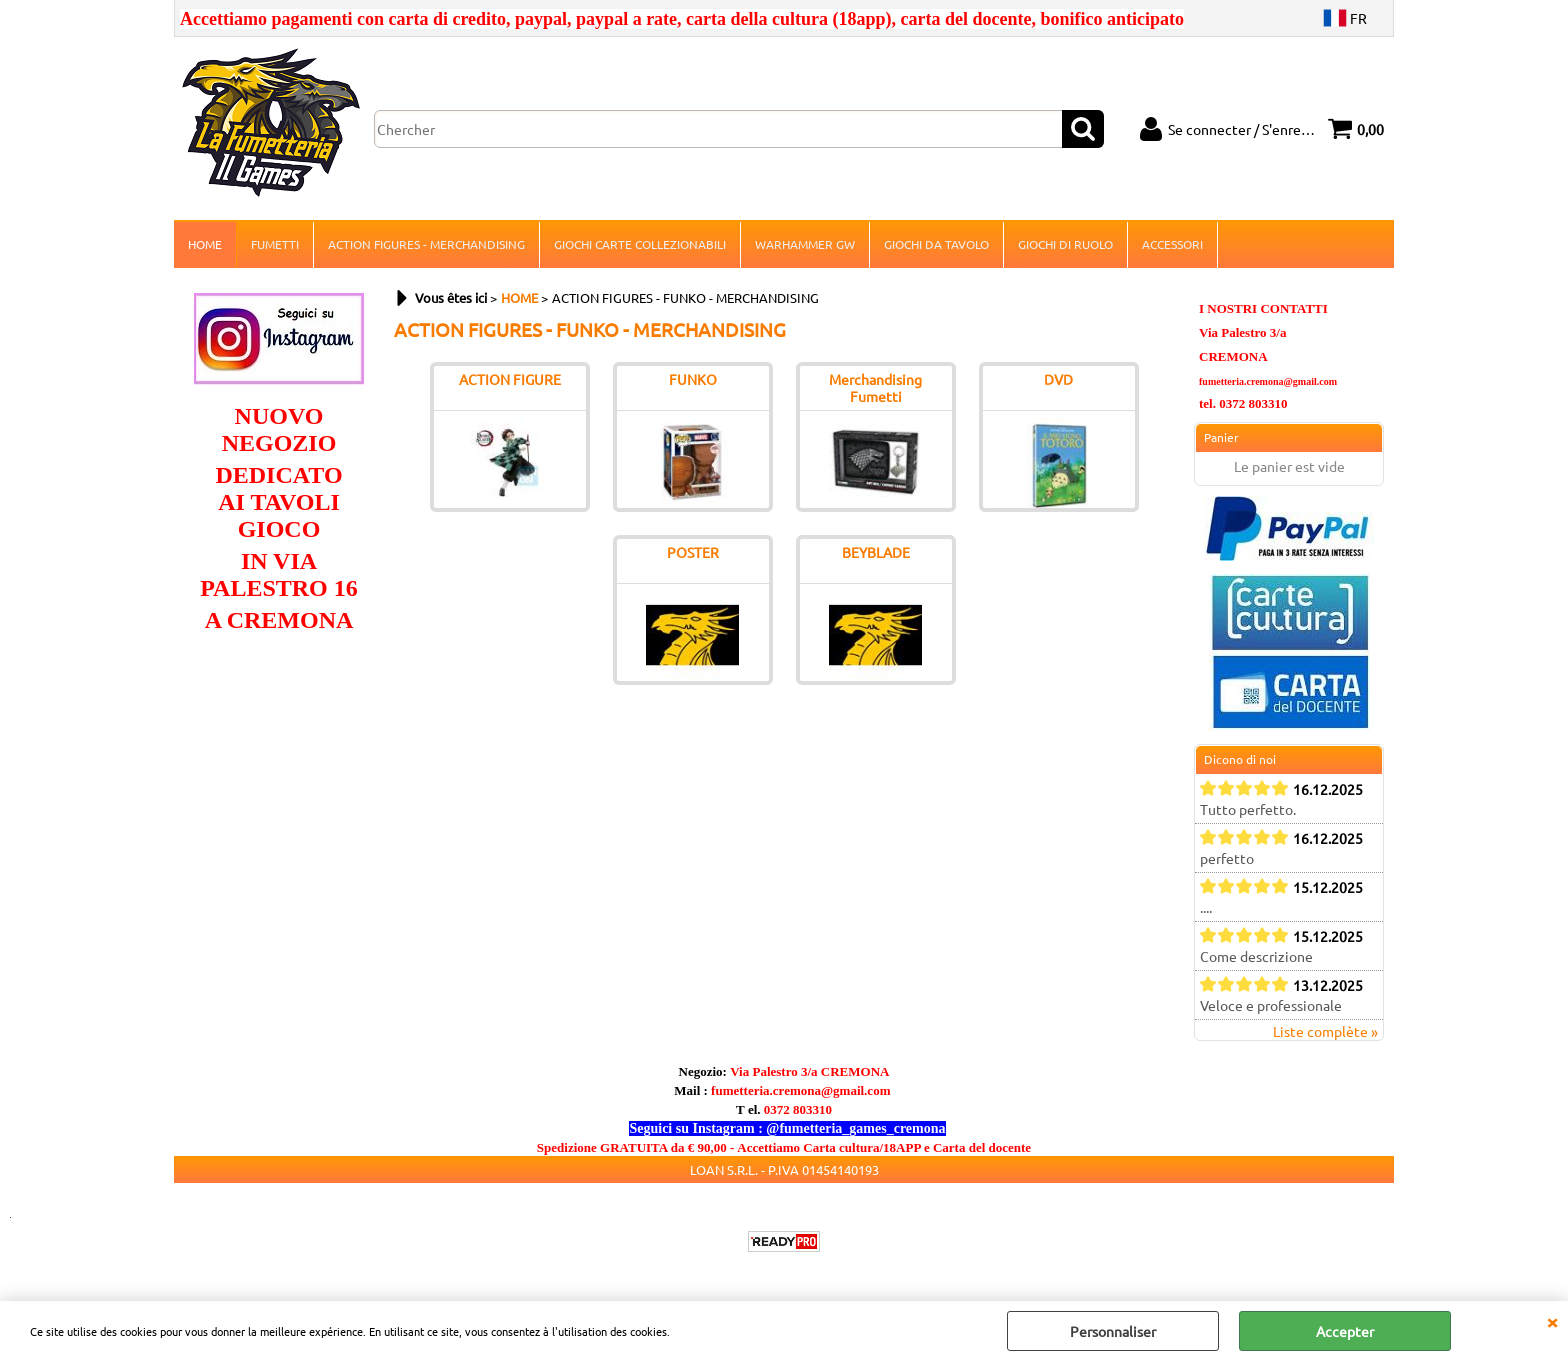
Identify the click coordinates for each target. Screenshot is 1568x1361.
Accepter (1345, 1331)
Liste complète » (1325, 1031)
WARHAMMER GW (805, 244)
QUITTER (1552, 1321)
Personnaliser (1113, 1331)
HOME (205, 244)
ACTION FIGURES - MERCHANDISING (426, 244)
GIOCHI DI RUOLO (1065, 244)
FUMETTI (275, 244)
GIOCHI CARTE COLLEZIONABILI (640, 244)
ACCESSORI (1172, 244)
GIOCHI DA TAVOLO (936, 244)
